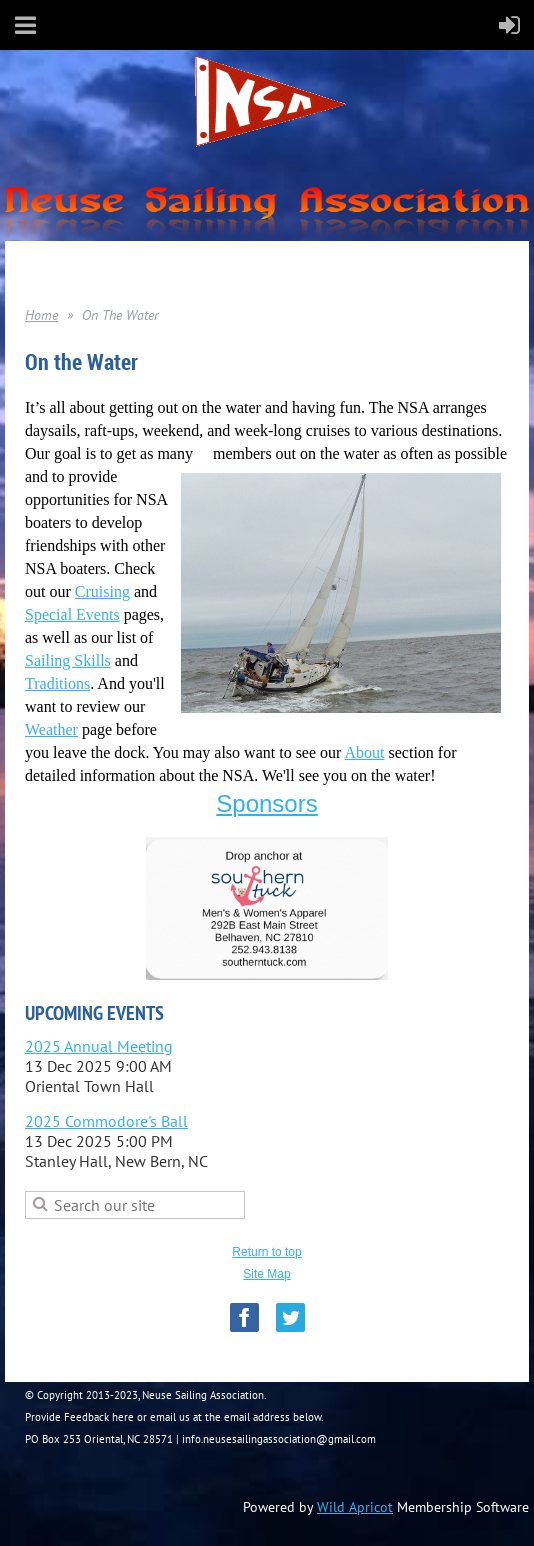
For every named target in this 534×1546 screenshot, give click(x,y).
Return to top (266, 1252)
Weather (51, 729)
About (365, 752)
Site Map (266, 1274)
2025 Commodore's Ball (106, 1121)
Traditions (57, 683)
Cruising (102, 591)
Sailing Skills (68, 660)
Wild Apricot (355, 1507)
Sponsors (266, 803)
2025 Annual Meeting (99, 1046)
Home (41, 315)
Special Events (72, 614)
